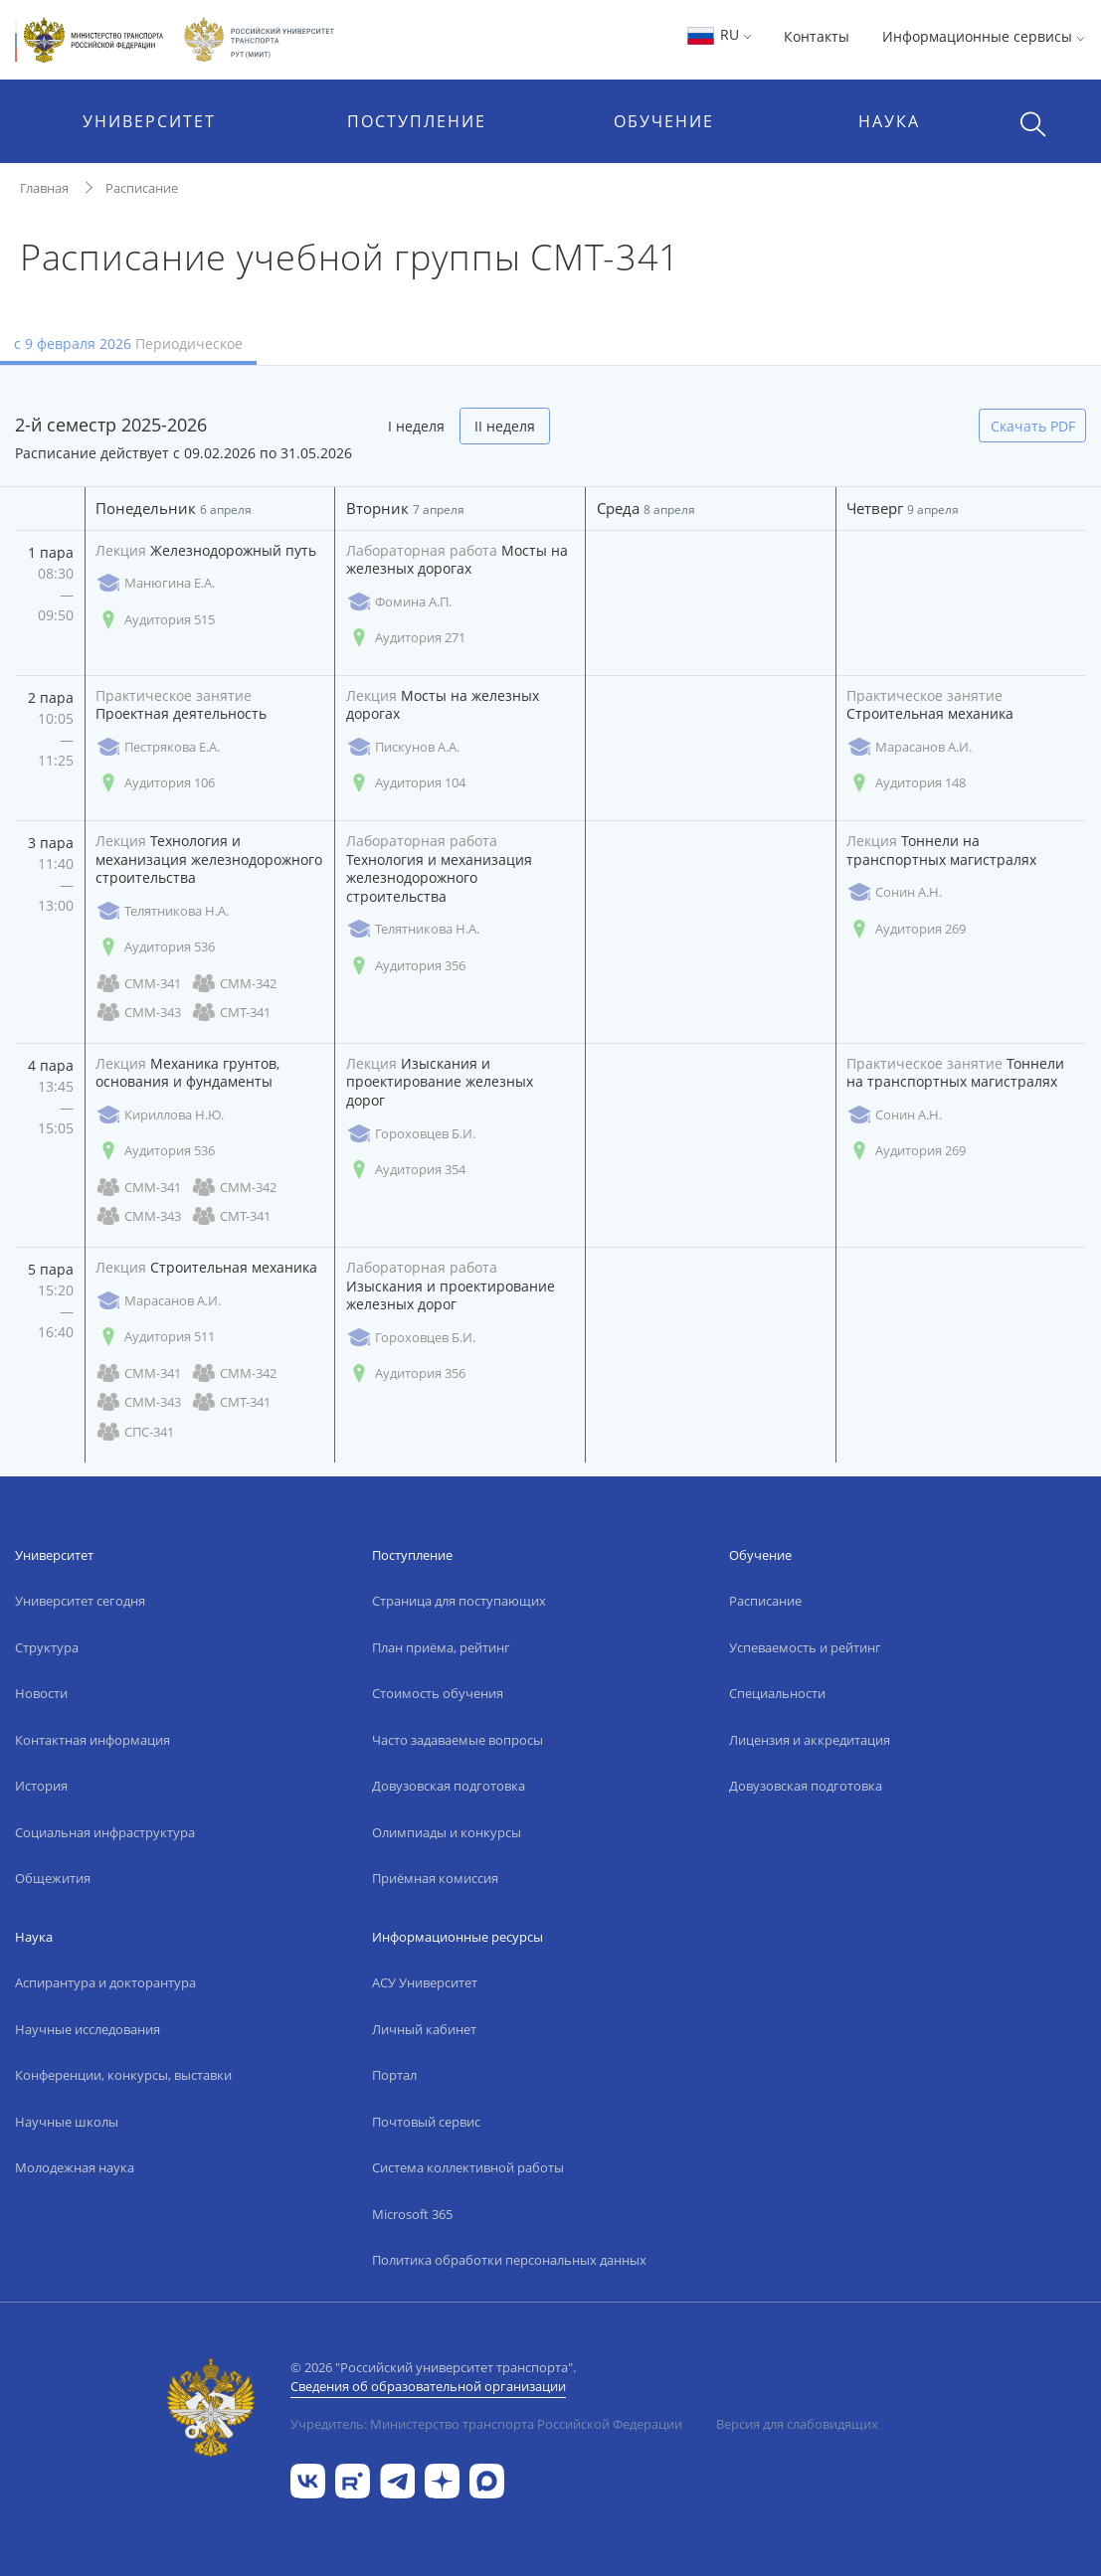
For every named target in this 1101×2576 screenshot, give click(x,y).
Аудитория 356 (405, 965)
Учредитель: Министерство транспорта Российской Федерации (486, 2424)
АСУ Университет (424, 1982)
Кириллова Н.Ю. (159, 1115)
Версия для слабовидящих (797, 2424)
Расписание (141, 188)
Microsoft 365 (412, 2214)
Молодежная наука (74, 2167)
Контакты (816, 36)
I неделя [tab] (416, 426)
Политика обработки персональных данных (509, 2260)
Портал (394, 2075)
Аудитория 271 (405, 637)
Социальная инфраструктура (105, 1832)
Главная (44, 188)
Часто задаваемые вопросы (457, 1740)
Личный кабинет (424, 2029)
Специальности (777, 1693)
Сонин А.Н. (894, 892)
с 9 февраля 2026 (128, 343)
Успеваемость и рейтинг (805, 1647)
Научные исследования (87, 2029)
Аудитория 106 (155, 782)
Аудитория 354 (405, 1169)
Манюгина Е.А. (155, 583)
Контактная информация (92, 1740)
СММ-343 (138, 1012)
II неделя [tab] (504, 426)
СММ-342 (233, 983)
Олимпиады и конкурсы (446, 1832)
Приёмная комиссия (435, 1878)
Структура (47, 1647)
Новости (41, 1693)
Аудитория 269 (906, 929)
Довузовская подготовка (448, 1786)
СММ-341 (138, 983)
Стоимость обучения (437, 1693)
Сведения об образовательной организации (428, 2386)
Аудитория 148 (906, 782)
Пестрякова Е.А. (157, 747)
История (41, 1786)
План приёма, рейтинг (441, 1647)
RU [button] (718, 34)
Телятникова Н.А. (162, 911)
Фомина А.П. (399, 602)
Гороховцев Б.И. (410, 1133)
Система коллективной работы (468, 2167)
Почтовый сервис (426, 2122)
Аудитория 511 (155, 1336)
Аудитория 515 (155, 619)
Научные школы (66, 2122)
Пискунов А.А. (402, 747)
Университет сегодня (80, 1601)
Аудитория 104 (405, 782)
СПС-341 (134, 1432)
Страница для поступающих (459, 1601)
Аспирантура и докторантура (105, 1982)
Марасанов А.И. (909, 747)
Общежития (53, 1878)
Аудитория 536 (155, 947)
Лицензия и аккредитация (809, 1740)
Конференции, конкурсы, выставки (123, 2075)
